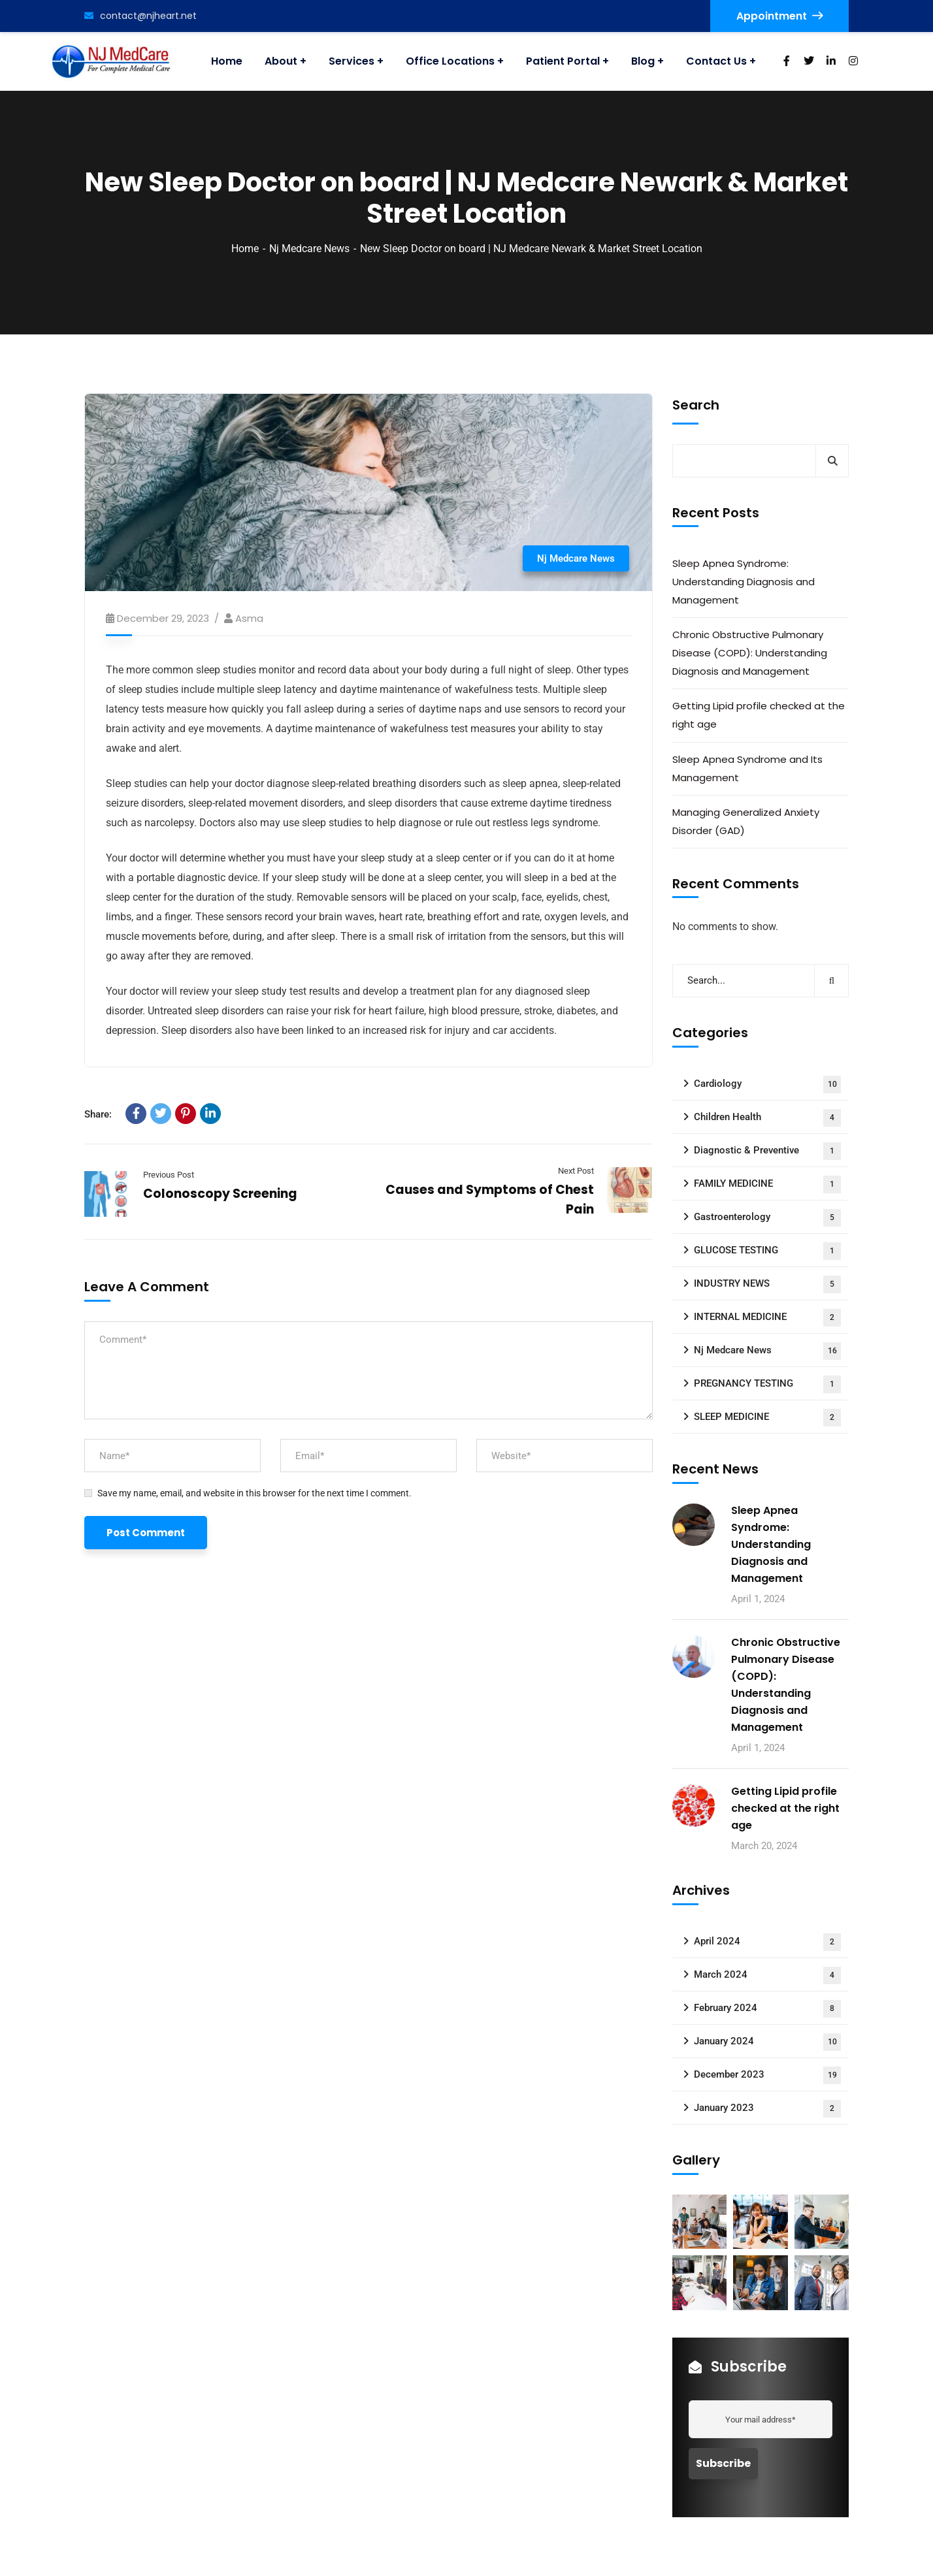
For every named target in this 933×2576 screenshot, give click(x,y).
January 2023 (767, 2108)
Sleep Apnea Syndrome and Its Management (747, 768)
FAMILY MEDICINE (767, 1184)
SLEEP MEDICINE (767, 1417)
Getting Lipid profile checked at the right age (758, 715)
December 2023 (767, 2075)
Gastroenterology (767, 1218)
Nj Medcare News (309, 248)
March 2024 (767, 1975)
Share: (98, 1114)
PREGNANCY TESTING (767, 1384)
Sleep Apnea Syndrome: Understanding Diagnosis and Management (743, 581)
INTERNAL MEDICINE (767, 1318)
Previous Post (168, 1175)
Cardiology (767, 1084)
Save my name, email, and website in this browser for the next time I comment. (254, 1493)
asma (249, 618)
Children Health (767, 1118)
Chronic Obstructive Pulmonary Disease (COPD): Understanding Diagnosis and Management (749, 653)
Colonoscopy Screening (220, 1193)
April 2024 (767, 1942)
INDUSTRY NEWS (767, 1284)
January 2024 (767, 2042)
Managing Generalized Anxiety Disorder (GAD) (745, 821)
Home (245, 248)
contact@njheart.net (140, 15)
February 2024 (767, 2009)
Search (695, 405)
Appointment (779, 16)
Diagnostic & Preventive (767, 1151)
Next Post (576, 1171)
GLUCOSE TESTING (767, 1251)
